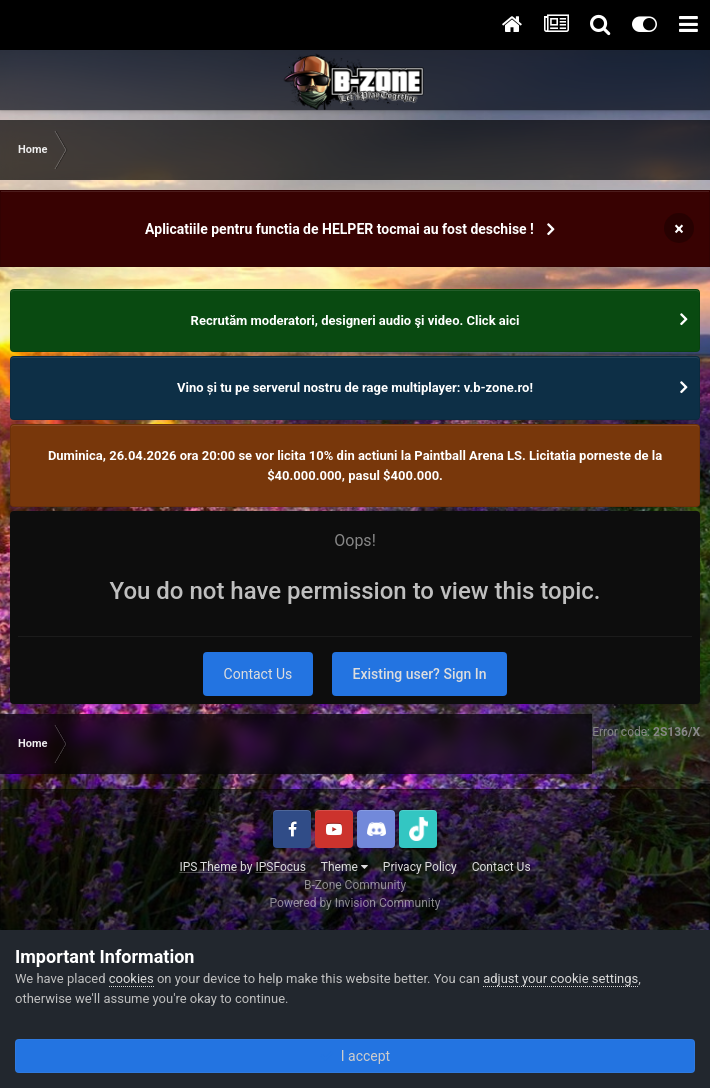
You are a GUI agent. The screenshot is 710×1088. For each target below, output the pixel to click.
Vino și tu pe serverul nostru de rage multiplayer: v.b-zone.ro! (355, 387)
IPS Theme (208, 867)
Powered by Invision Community (355, 903)
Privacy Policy (420, 867)
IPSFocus (280, 867)
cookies (131, 978)
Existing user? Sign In (420, 674)
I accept (355, 1056)
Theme (344, 867)
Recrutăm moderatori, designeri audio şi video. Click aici (355, 320)
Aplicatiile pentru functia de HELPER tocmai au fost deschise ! (339, 229)
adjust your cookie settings (560, 978)
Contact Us (258, 674)
